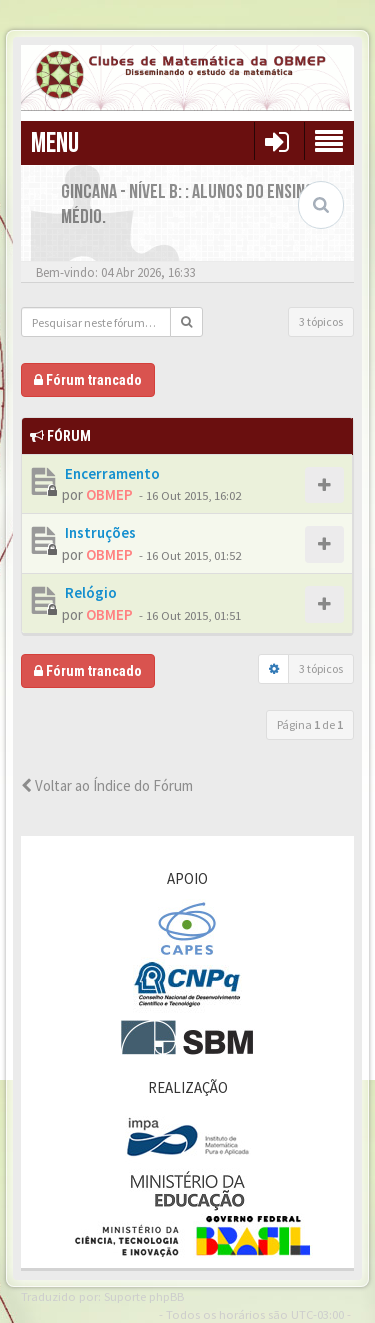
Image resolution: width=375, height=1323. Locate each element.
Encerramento (111, 473)
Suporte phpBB (144, 1296)
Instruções (99, 532)
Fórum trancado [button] (88, 380)
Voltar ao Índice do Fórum (107, 785)
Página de (310, 724)
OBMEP (109, 494)
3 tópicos (321, 321)
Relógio (89, 592)
